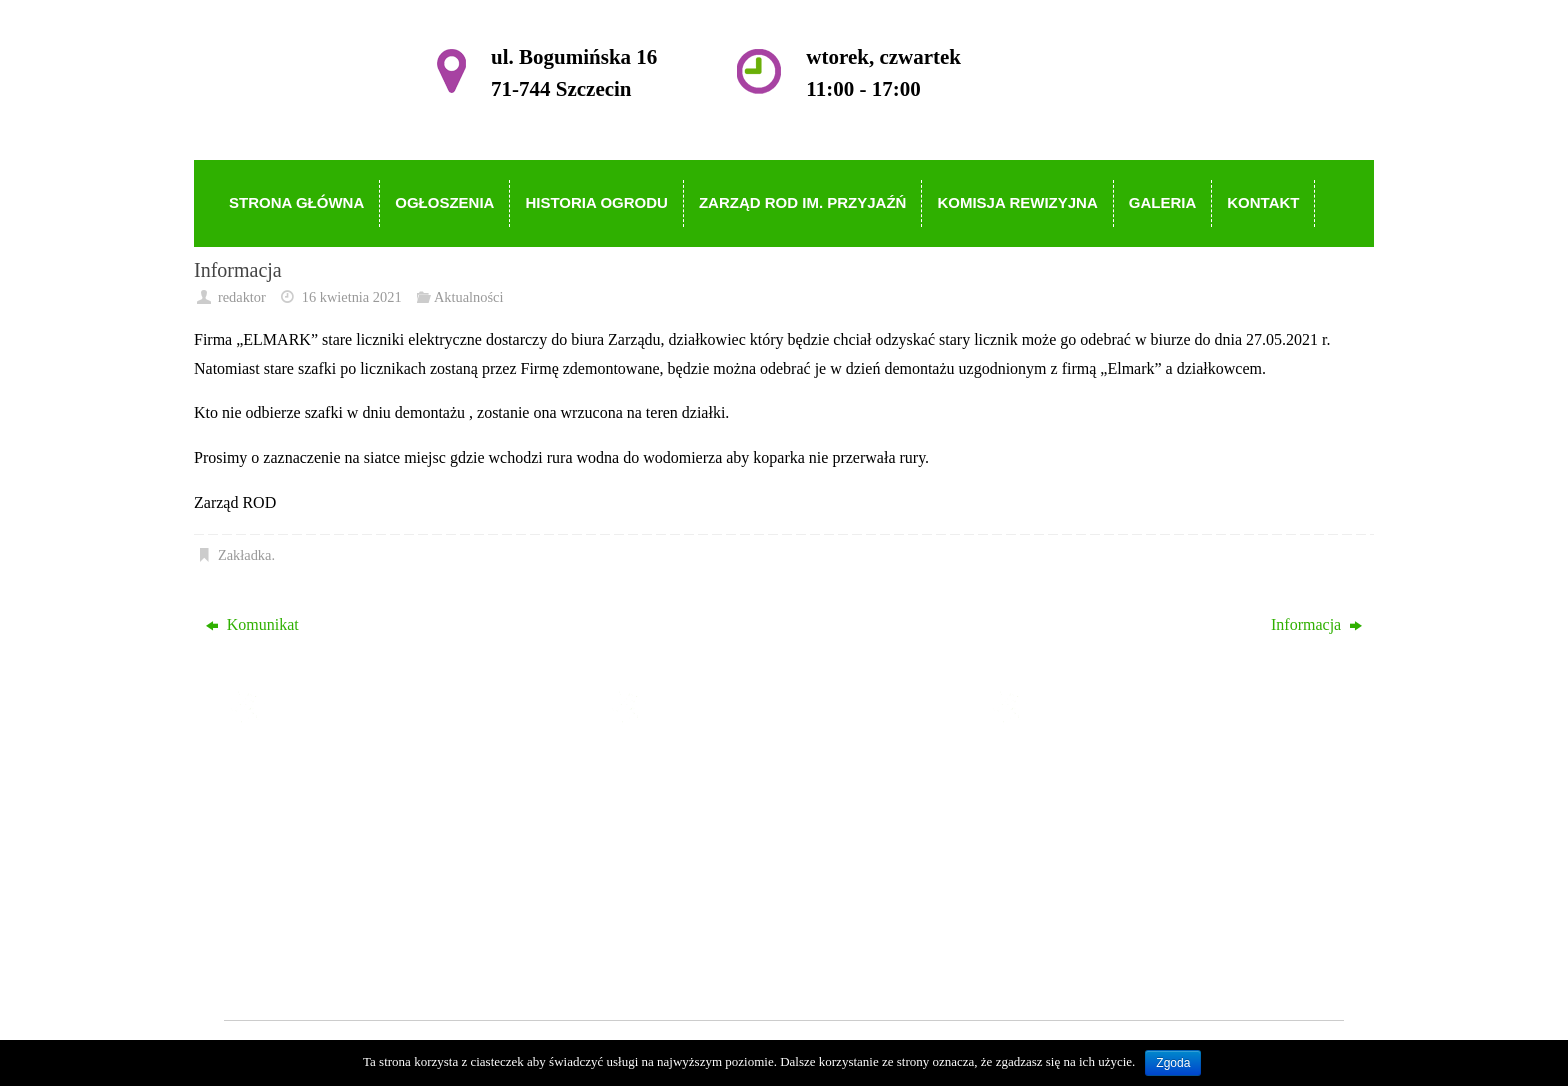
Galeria (677, 911)
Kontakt (680, 940)
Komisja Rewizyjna (717, 883)
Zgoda (1173, 1063)
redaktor (242, 297)
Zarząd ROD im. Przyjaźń (737, 854)
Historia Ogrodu (706, 825)
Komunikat (252, 624)
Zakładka (245, 555)
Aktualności (469, 297)
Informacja (1316, 624)
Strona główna (700, 767)
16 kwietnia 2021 (352, 297)
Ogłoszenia (690, 796)
